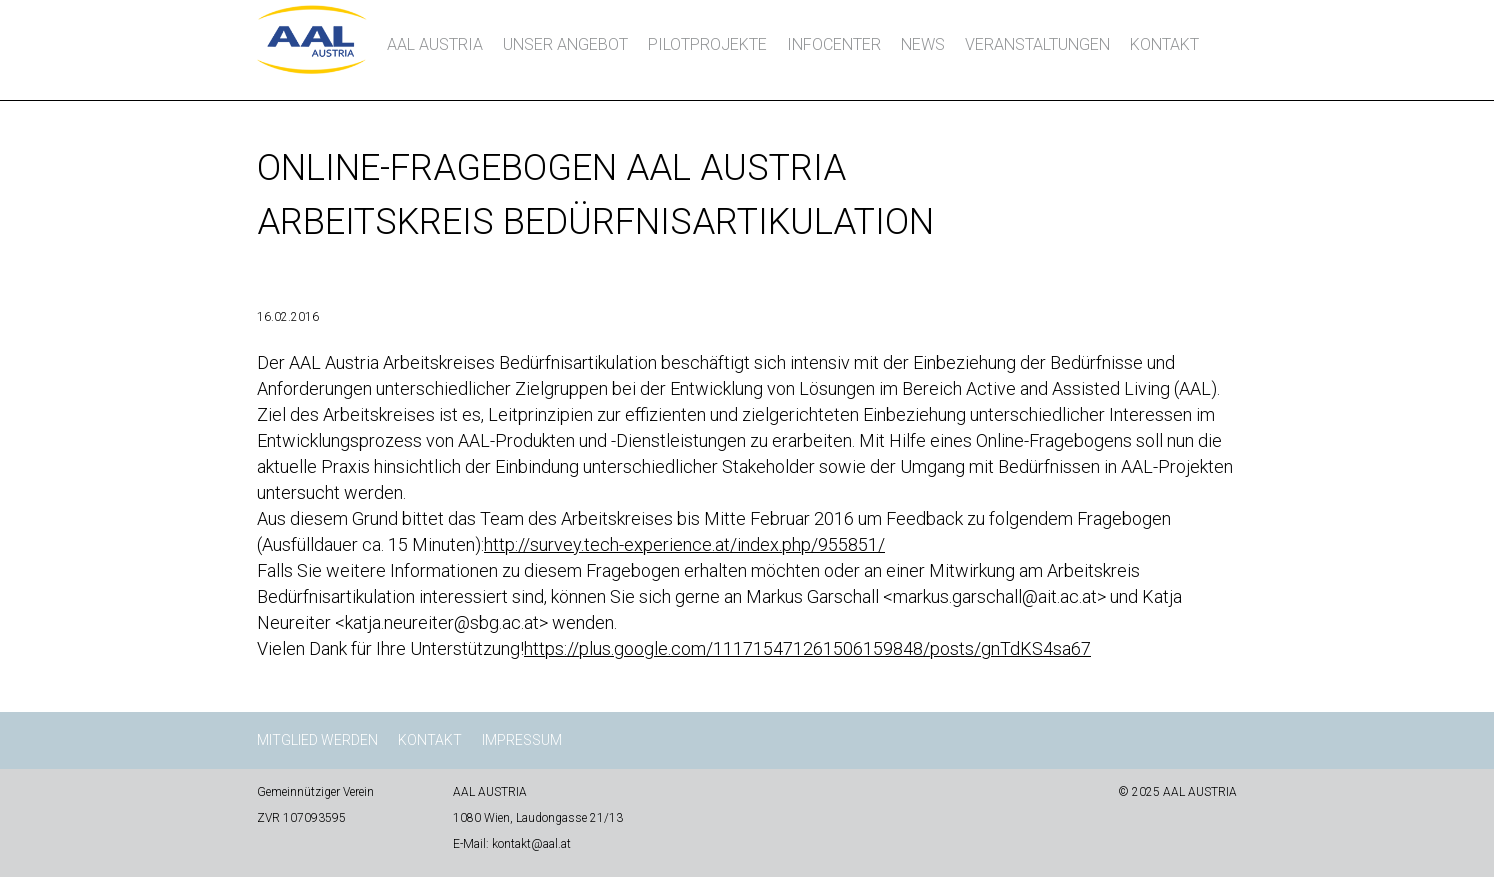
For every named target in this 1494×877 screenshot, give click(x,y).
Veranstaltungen (1037, 44)
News (923, 44)
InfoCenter (834, 44)
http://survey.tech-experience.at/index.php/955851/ (684, 544)
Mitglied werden (317, 740)
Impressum (522, 740)
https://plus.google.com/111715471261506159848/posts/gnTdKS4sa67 (807, 648)
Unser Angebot (565, 44)
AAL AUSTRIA (435, 44)
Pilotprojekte (707, 44)
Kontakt (1164, 44)
